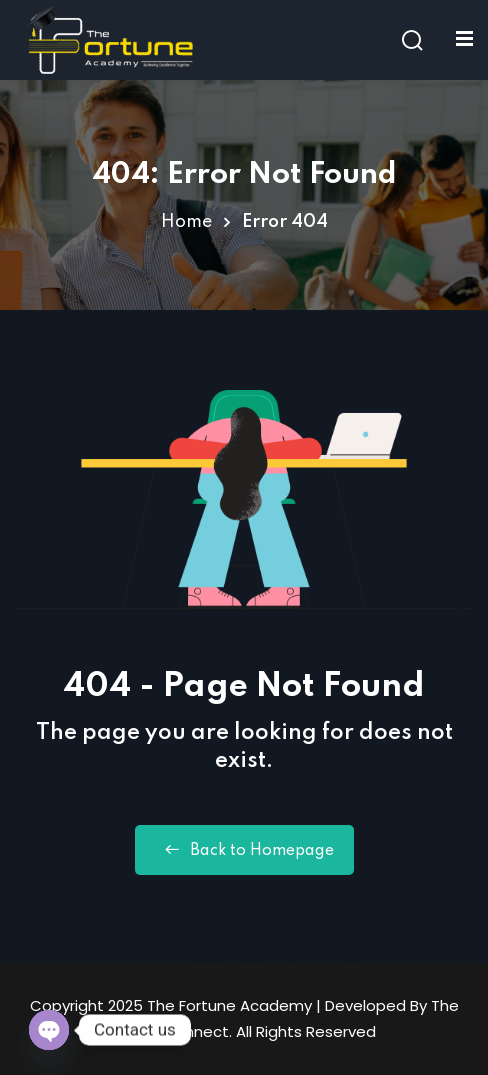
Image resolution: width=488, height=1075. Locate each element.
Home (186, 222)
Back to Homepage (244, 850)
